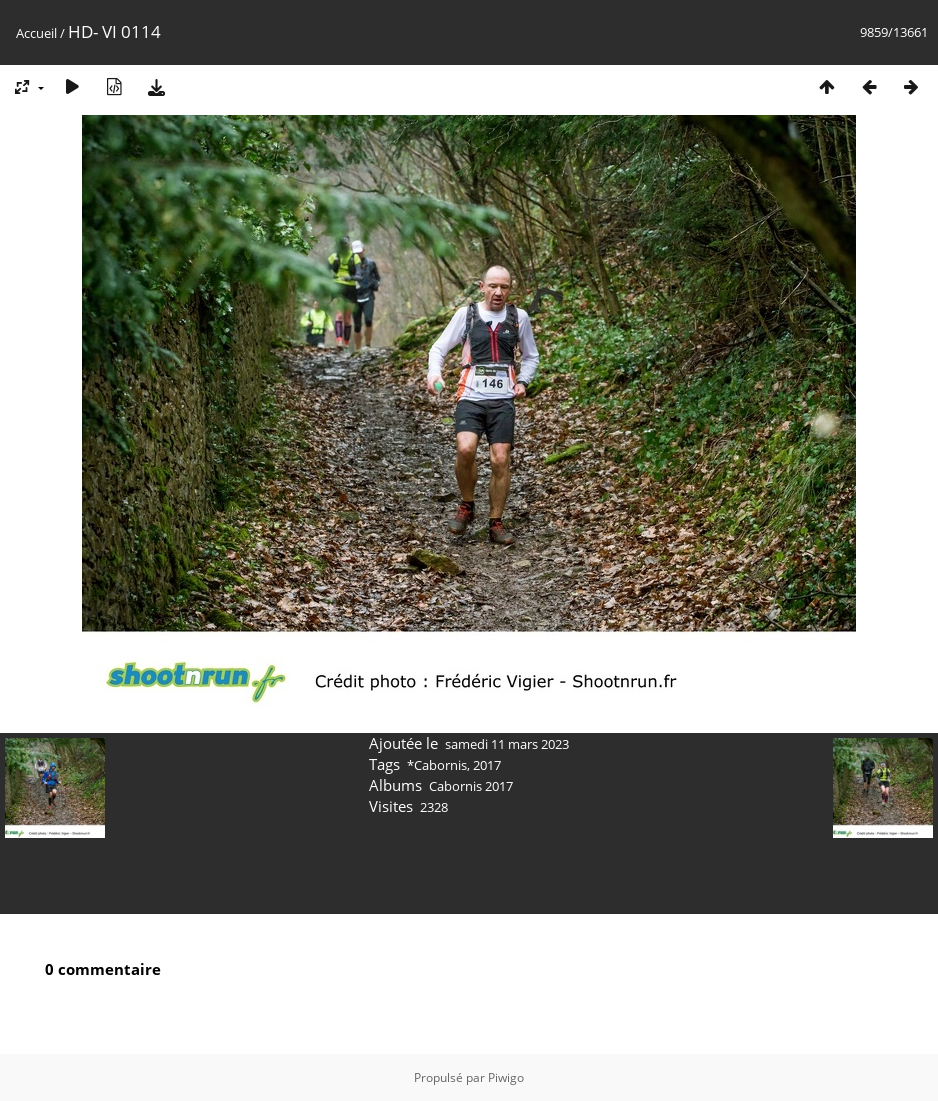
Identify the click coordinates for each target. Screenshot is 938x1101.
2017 (487, 765)
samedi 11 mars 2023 (507, 744)
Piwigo (506, 1077)
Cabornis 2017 (471, 786)
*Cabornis (437, 765)
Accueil (36, 33)
